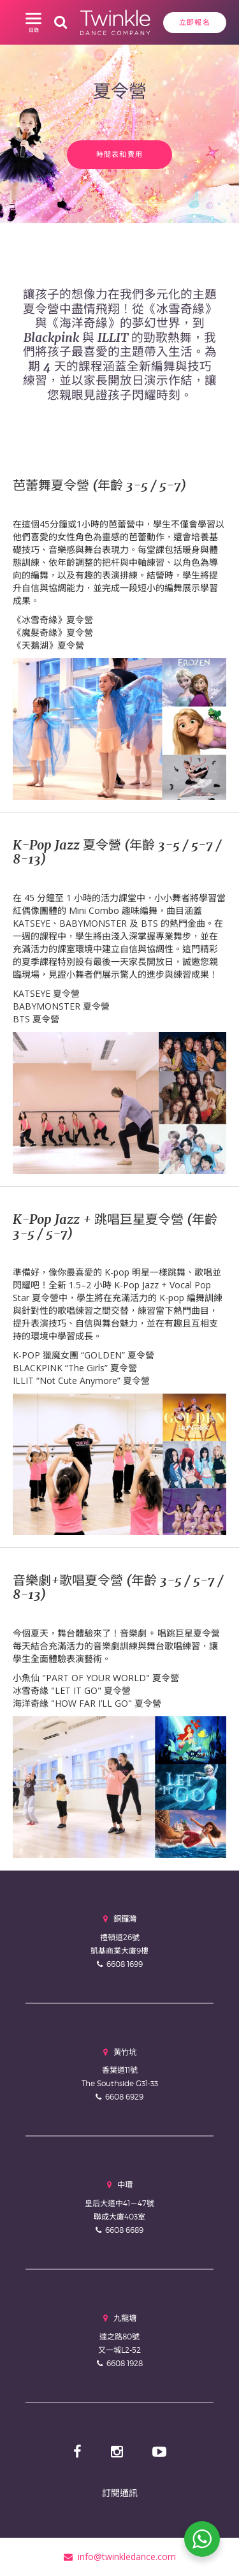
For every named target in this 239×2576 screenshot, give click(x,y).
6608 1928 (124, 2363)
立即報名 (194, 22)
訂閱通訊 (120, 2493)
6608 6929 (124, 2096)
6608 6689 (124, 2230)
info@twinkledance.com (120, 2556)
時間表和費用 (119, 154)
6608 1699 (124, 1964)
